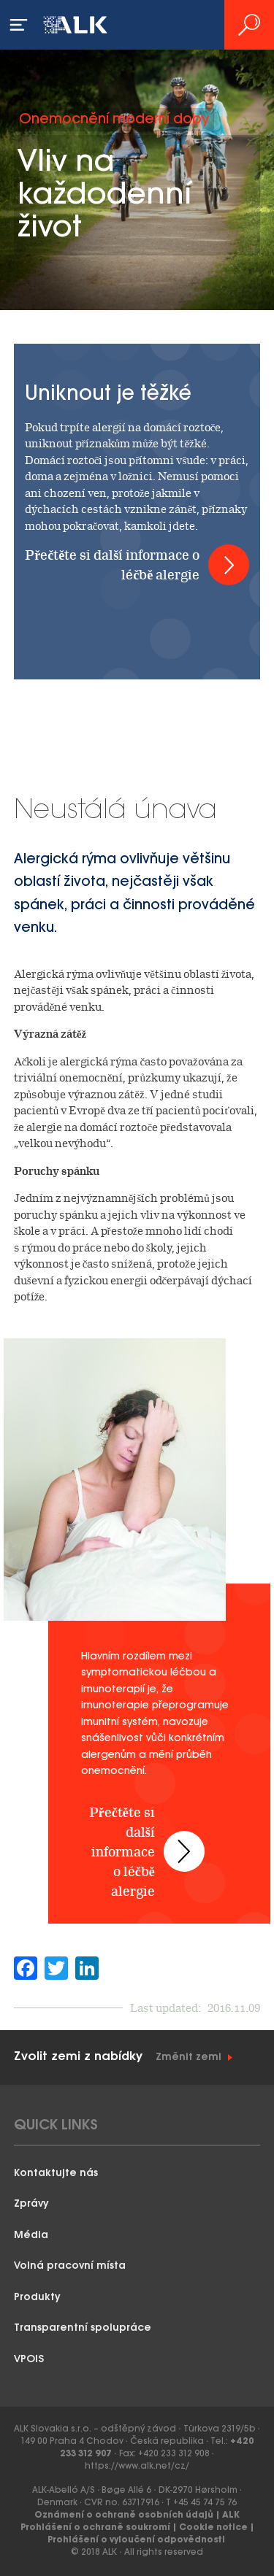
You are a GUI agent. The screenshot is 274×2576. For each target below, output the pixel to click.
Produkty (37, 2297)
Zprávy (31, 2204)
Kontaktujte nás (56, 2173)
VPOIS (29, 2359)
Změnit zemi (188, 2057)
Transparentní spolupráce (82, 2328)
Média (31, 2235)
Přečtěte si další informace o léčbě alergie (112, 565)
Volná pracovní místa (70, 2266)
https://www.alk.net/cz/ (137, 2466)
